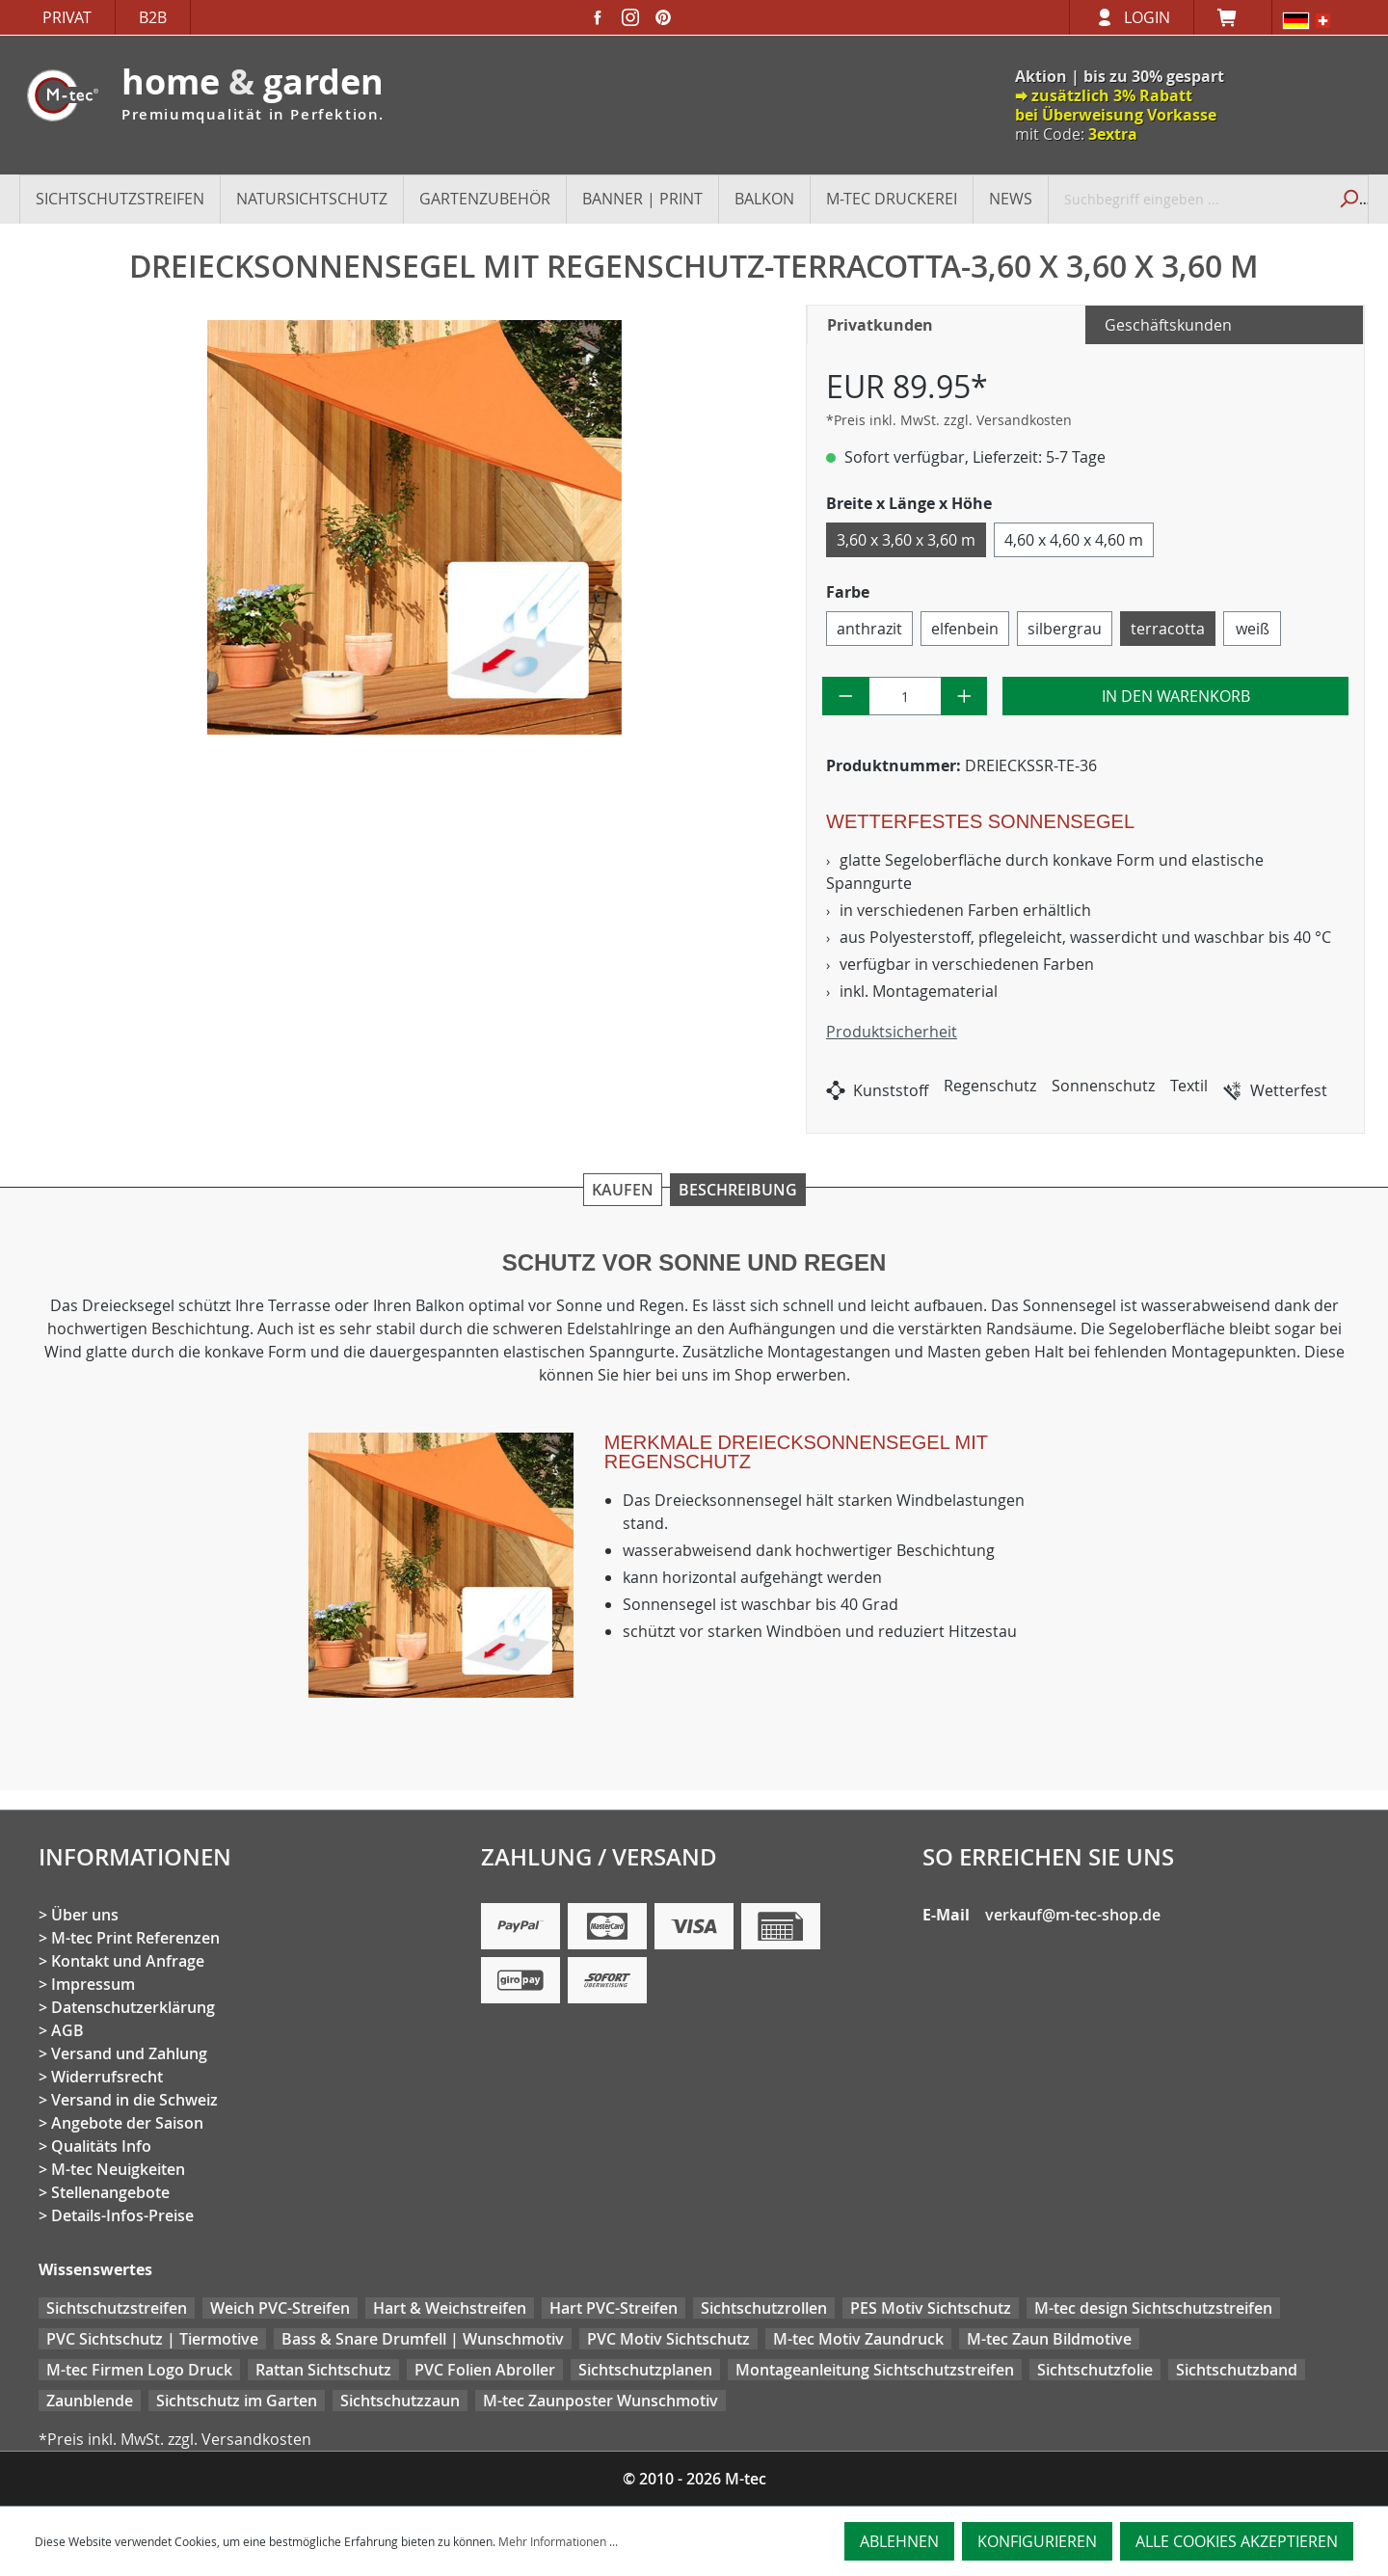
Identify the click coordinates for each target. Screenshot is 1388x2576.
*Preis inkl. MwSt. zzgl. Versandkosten (949, 420)
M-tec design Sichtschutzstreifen (1153, 2308)
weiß (1252, 628)
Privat (67, 17)
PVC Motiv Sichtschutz (668, 2338)
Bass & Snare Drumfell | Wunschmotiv (422, 2338)
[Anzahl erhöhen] (964, 696)
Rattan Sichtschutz (323, 2369)
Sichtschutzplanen (645, 2369)
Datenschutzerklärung (133, 2007)
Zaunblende (89, 2400)
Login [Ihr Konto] (1147, 17)
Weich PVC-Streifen (280, 2308)
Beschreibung (738, 1189)
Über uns (85, 1914)
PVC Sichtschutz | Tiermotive (152, 2338)
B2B (153, 17)
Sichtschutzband (1236, 2369)
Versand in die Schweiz (134, 2099)
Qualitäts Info (101, 2146)
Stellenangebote (110, 2192)
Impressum (93, 1984)
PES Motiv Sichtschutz (930, 2308)
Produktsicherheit (891, 1031)
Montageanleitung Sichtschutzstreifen (874, 2369)
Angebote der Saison (127, 2122)
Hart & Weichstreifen (449, 2308)
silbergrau (1065, 628)
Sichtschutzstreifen (116, 2308)
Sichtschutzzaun (400, 2400)
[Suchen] (1347, 198)
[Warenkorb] (1232, 17)
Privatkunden (880, 324)
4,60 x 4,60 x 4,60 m (1073, 539)
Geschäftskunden (1168, 324)
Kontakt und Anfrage (127, 1961)
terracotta (1168, 628)
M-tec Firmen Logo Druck (139, 2369)
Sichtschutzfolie (1095, 2369)
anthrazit (869, 628)
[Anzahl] (905, 696)
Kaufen (623, 1189)
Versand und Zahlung (129, 2053)
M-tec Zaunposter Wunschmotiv (600, 2400)
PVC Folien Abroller (484, 2369)
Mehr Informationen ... (558, 2541)
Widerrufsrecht (107, 2076)
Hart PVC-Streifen (613, 2308)
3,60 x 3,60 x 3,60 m (906, 539)
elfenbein (965, 628)
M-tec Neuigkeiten (118, 2169)
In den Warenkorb (1176, 696)
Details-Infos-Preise (122, 2215)
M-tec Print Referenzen (135, 1937)
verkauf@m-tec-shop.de (1073, 1914)
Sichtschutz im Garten (236, 2400)
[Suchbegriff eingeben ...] (1188, 198)
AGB (67, 2030)
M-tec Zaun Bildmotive (1049, 2338)
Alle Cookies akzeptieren (1236, 2541)
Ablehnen (899, 2541)
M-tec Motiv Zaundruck (858, 2338)
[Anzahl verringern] (845, 696)
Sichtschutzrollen (764, 2308)
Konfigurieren (1037, 2541)
